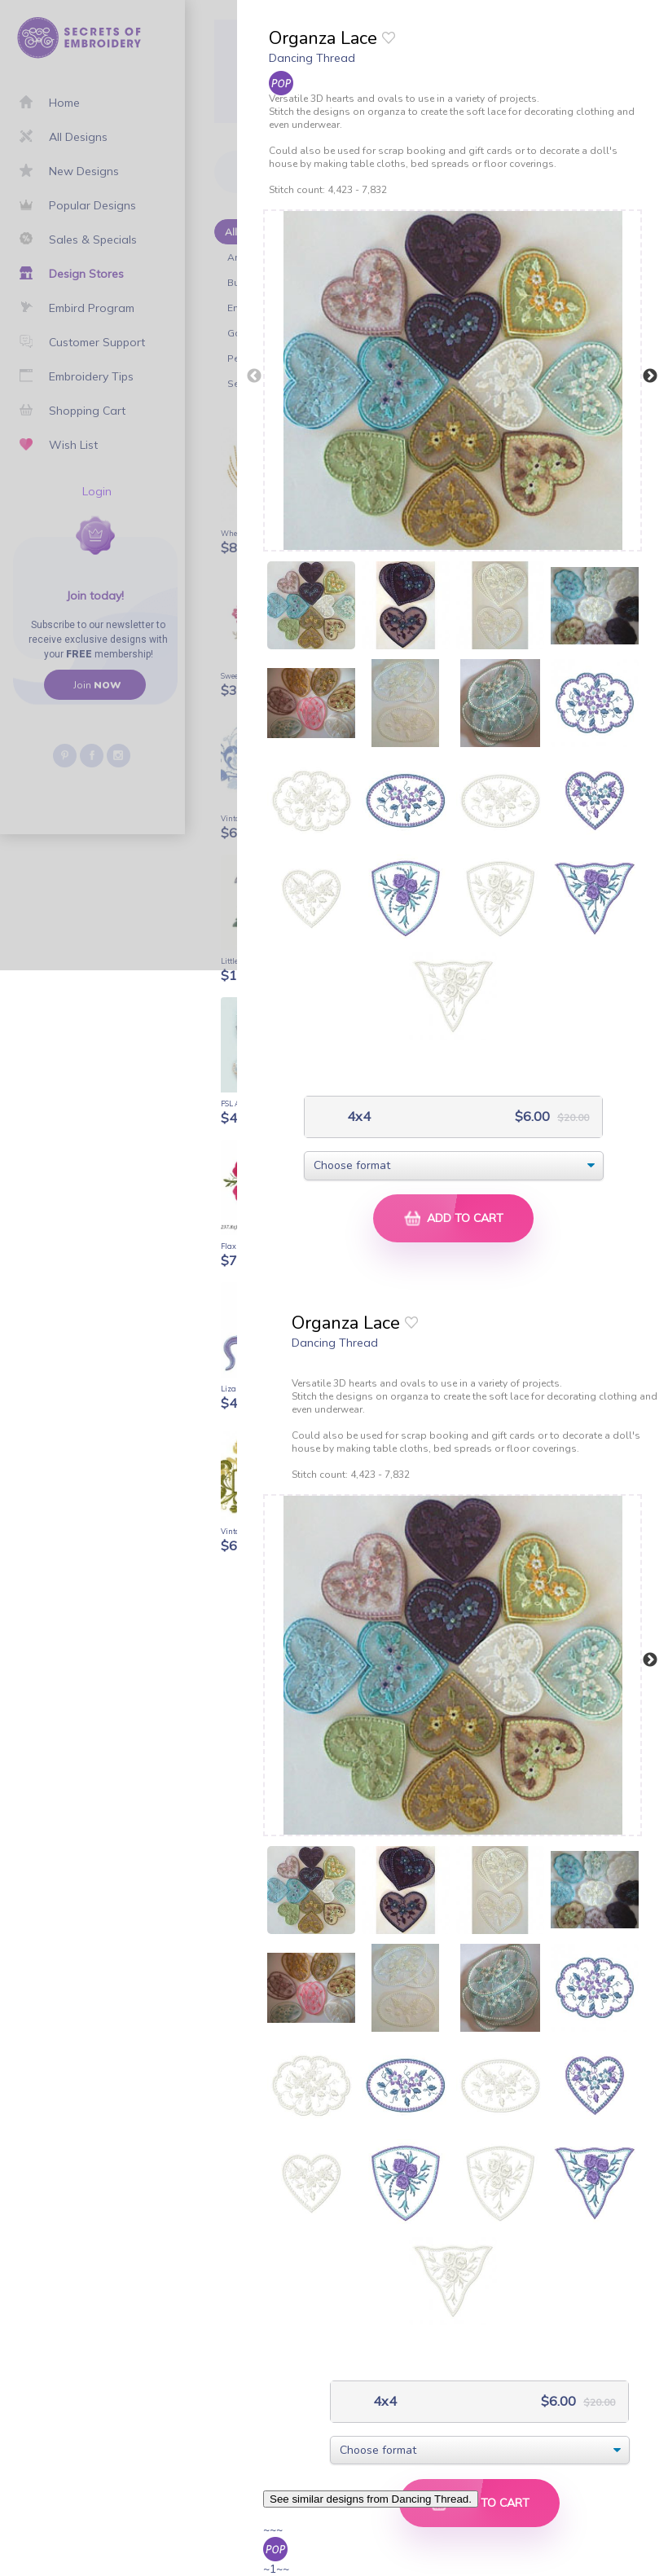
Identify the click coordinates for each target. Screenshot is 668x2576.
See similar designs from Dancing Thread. (371, 2499)
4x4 (357, 1116)
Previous (254, 376)
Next (650, 376)
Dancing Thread (312, 58)
